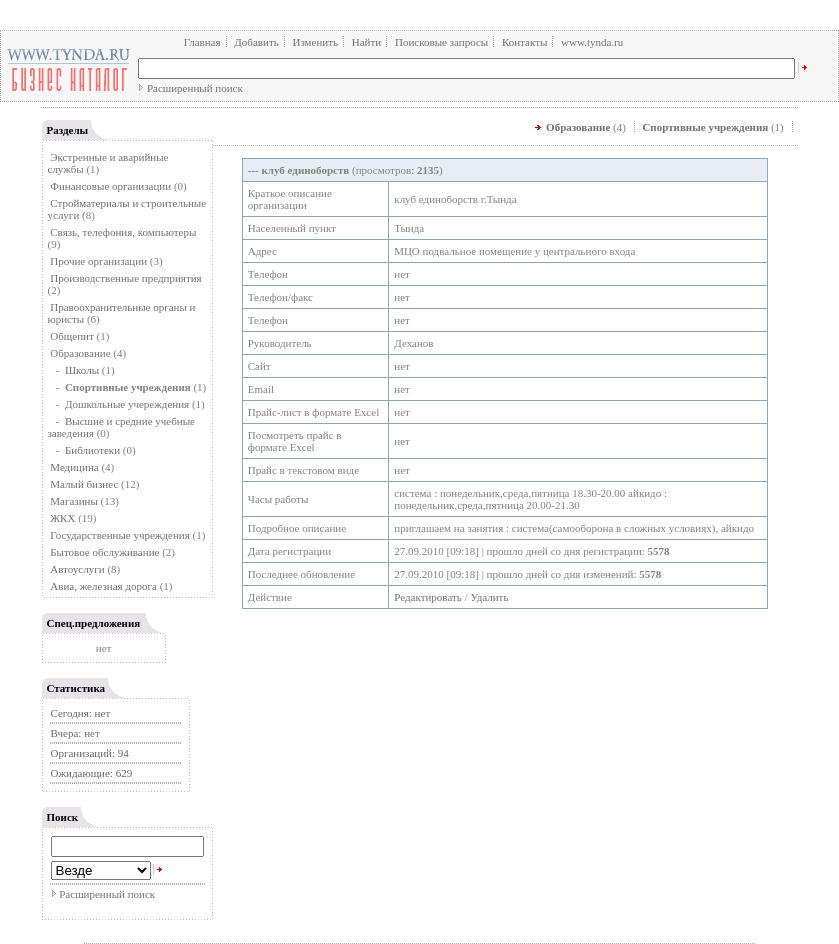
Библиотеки (92, 450)
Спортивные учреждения (705, 127)
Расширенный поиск (195, 88)
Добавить (256, 42)
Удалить (489, 597)
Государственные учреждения (120, 535)
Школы (82, 370)
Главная (202, 42)
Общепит (71, 336)
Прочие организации (98, 261)
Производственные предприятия (125, 278)
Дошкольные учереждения (127, 404)
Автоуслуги (77, 569)
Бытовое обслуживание (104, 552)
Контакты (524, 42)
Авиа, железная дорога (103, 586)
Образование (80, 353)
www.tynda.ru (592, 42)
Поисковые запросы (441, 42)
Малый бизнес (84, 484)
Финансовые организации (110, 186)
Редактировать (428, 597)
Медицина (74, 467)
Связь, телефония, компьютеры (123, 232)
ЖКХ (62, 518)
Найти (366, 42)
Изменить (315, 42)
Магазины (74, 501)
